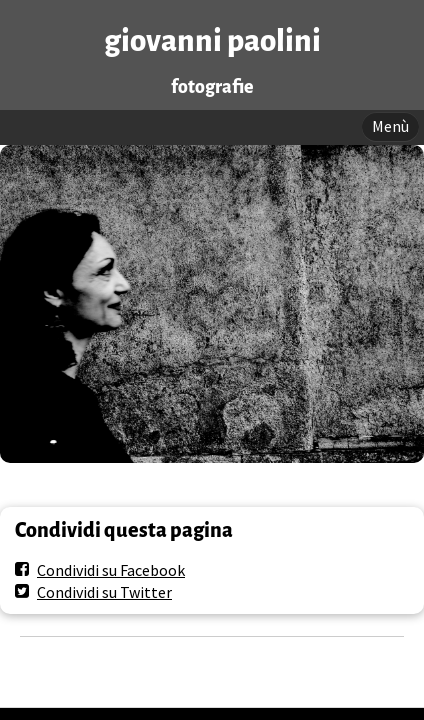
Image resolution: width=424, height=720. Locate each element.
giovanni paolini (212, 41)
